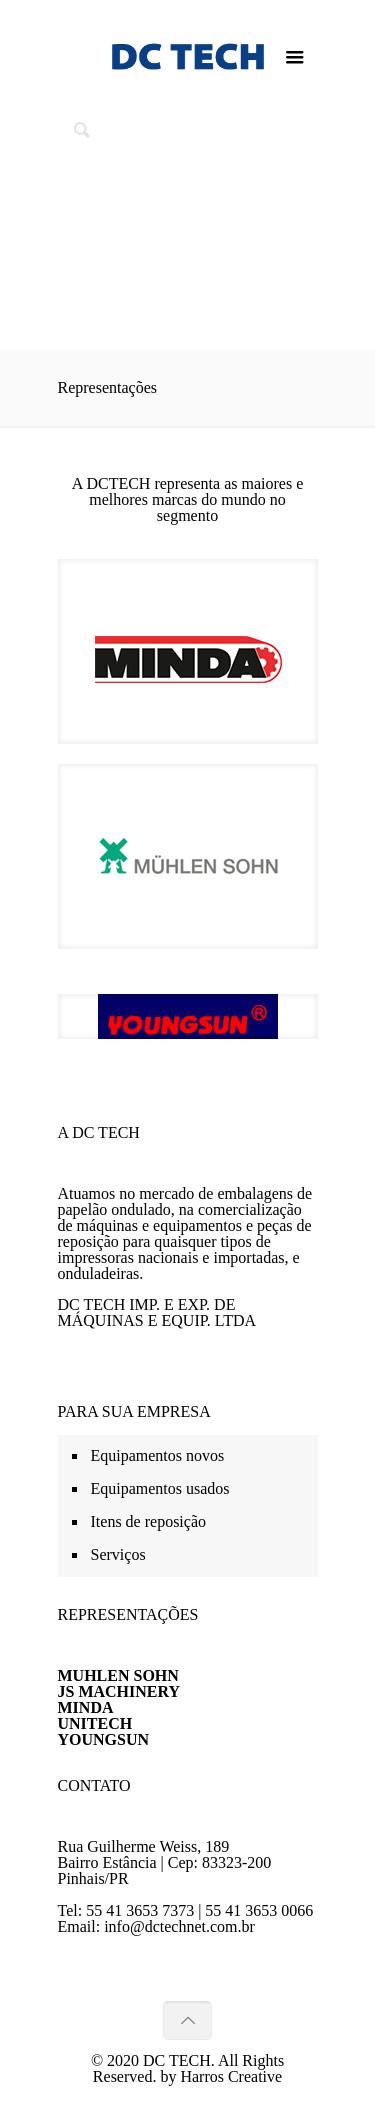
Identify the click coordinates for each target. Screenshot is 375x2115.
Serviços (118, 1554)
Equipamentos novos (158, 1455)
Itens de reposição (149, 1521)
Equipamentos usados (160, 1488)
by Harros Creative (221, 2076)
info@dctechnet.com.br (179, 1926)
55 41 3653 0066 (259, 1910)
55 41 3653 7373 (140, 1910)
